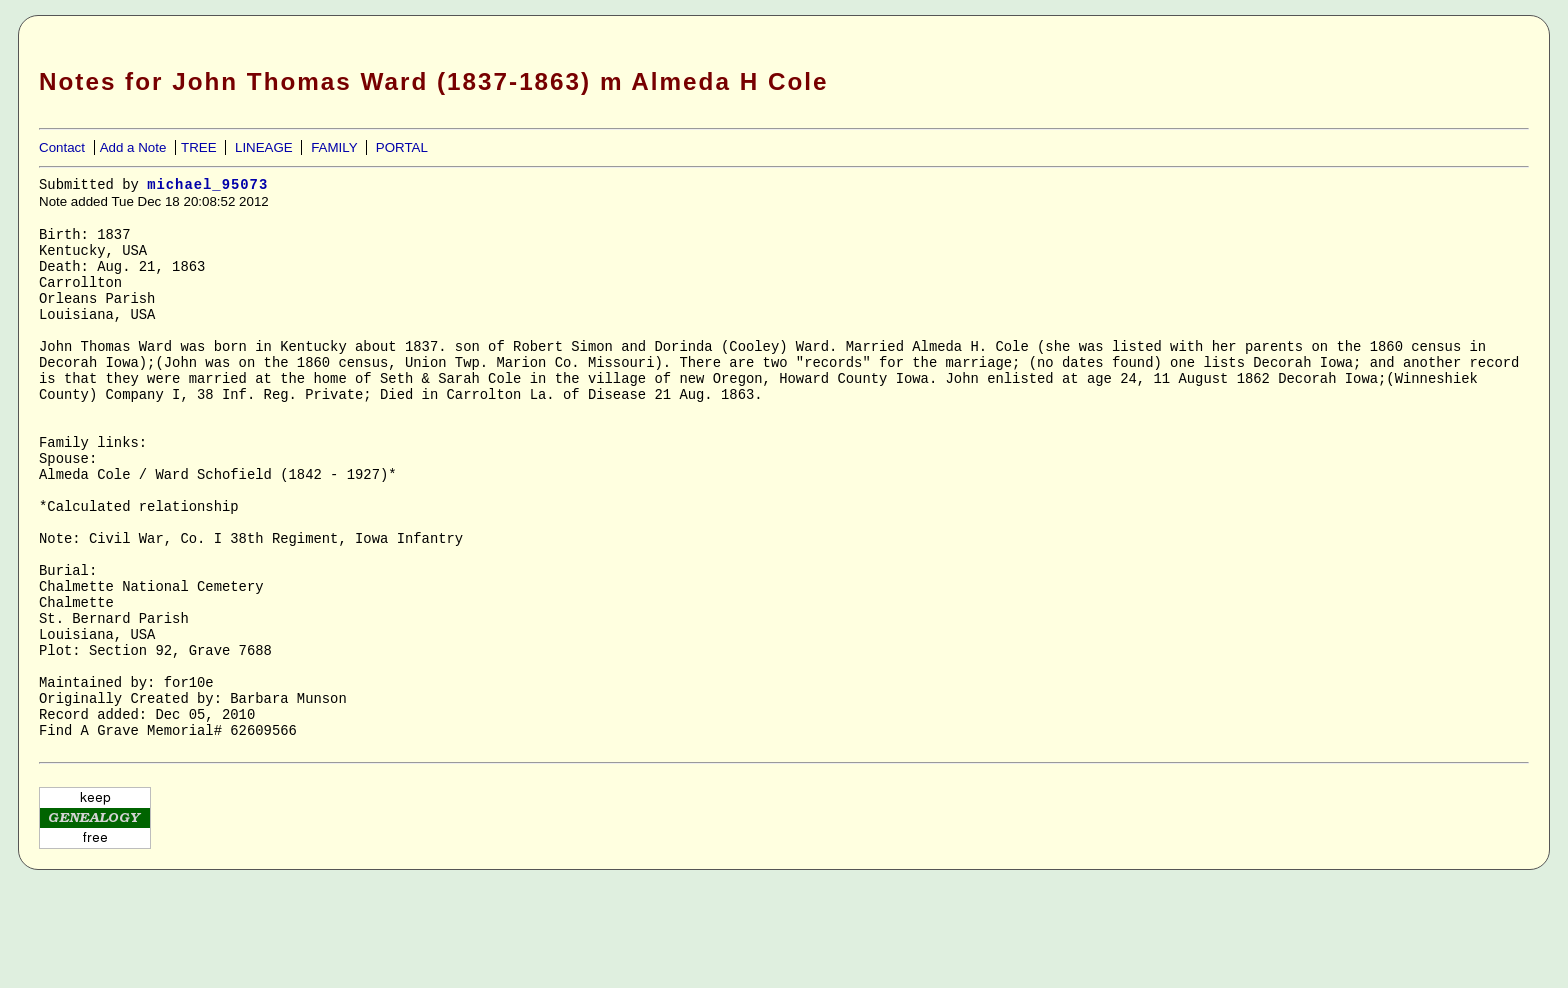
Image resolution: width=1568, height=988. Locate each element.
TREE (199, 147)
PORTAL (402, 147)
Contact (62, 147)
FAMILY (334, 147)
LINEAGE (264, 147)
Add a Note (133, 147)
